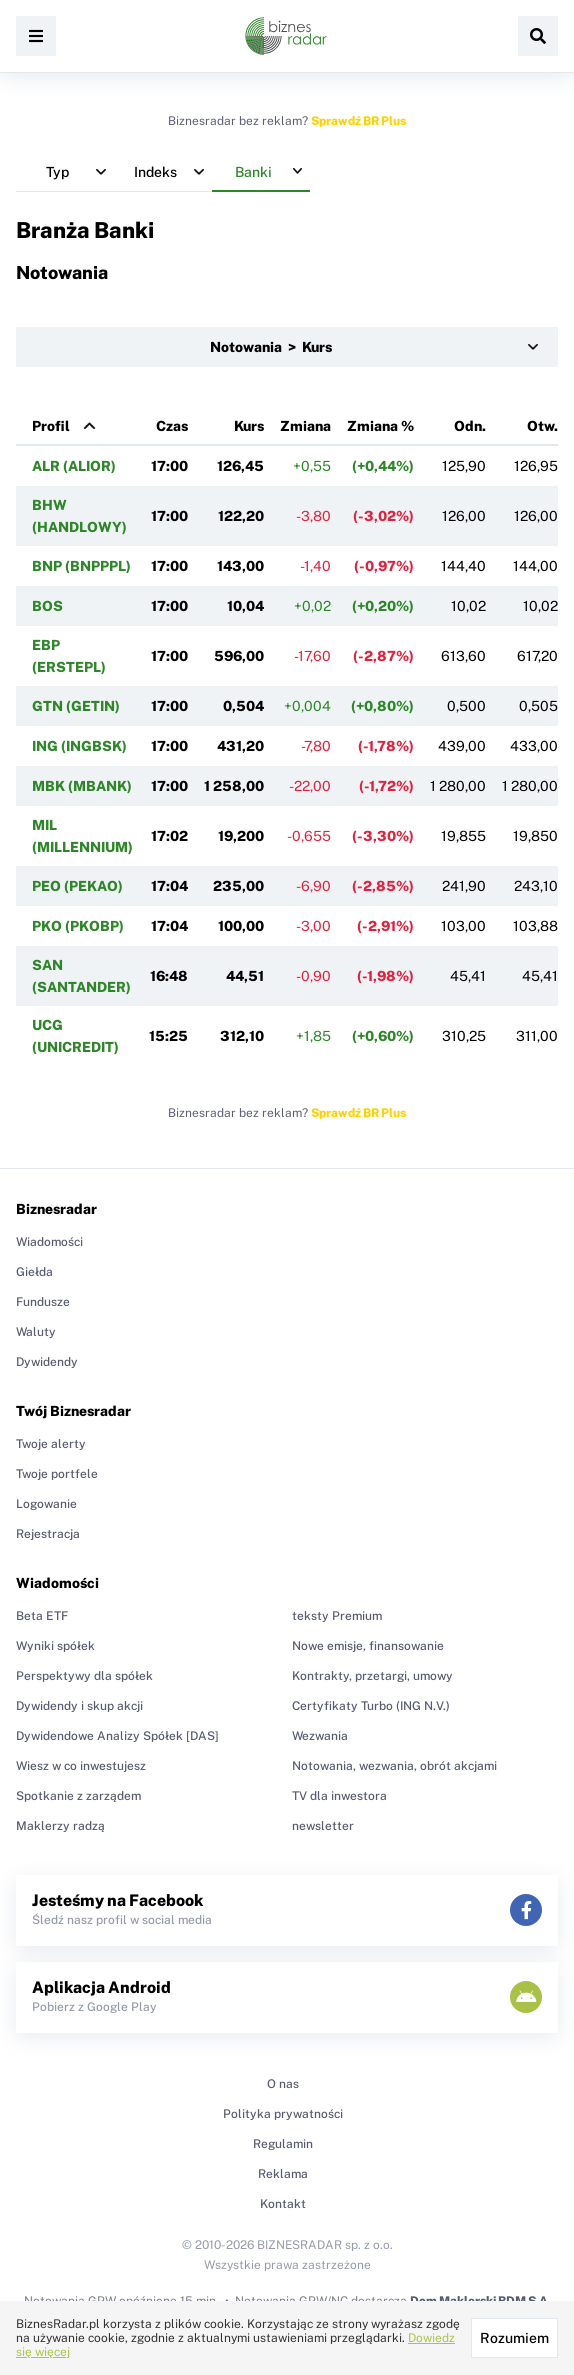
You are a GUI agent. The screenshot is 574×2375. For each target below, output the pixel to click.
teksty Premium (337, 1616)
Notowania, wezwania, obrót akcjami (394, 1766)
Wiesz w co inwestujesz (81, 1766)
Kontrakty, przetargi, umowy (372, 1676)
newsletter (323, 1826)
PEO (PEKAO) (77, 886)
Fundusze (43, 1302)
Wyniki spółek (55, 1646)
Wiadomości (49, 1242)
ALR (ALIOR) (74, 466)
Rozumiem (514, 2338)
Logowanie (46, 1504)
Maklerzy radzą (60, 1826)
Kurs (249, 426)
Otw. (542, 426)
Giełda (34, 1272)
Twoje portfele (57, 1474)
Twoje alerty (51, 1444)
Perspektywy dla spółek (84, 1676)
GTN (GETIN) (76, 706)
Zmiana (305, 426)
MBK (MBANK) (82, 786)
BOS (47, 606)
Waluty (36, 1332)
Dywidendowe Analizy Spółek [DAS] (117, 1736)
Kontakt (283, 2204)
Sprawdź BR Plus (358, 121)
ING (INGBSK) (79, 746)
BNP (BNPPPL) (81, 566)
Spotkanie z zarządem (78, 1796)
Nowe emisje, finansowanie (368, 1646)
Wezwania (320, 1736)
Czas (172, 426)
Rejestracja (48, 1534)
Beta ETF (42, 1616)
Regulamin (283, 2144)
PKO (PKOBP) (78, 926)
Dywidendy (47, 1362)
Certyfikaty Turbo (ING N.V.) (371, 1706)
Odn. (470, 426)
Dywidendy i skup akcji (79, 1706)
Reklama (283, 2174)
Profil (51, 426)
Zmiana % (380, 426)
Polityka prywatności (283, 2114)
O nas (283, 2084)
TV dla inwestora (339, 1796)
